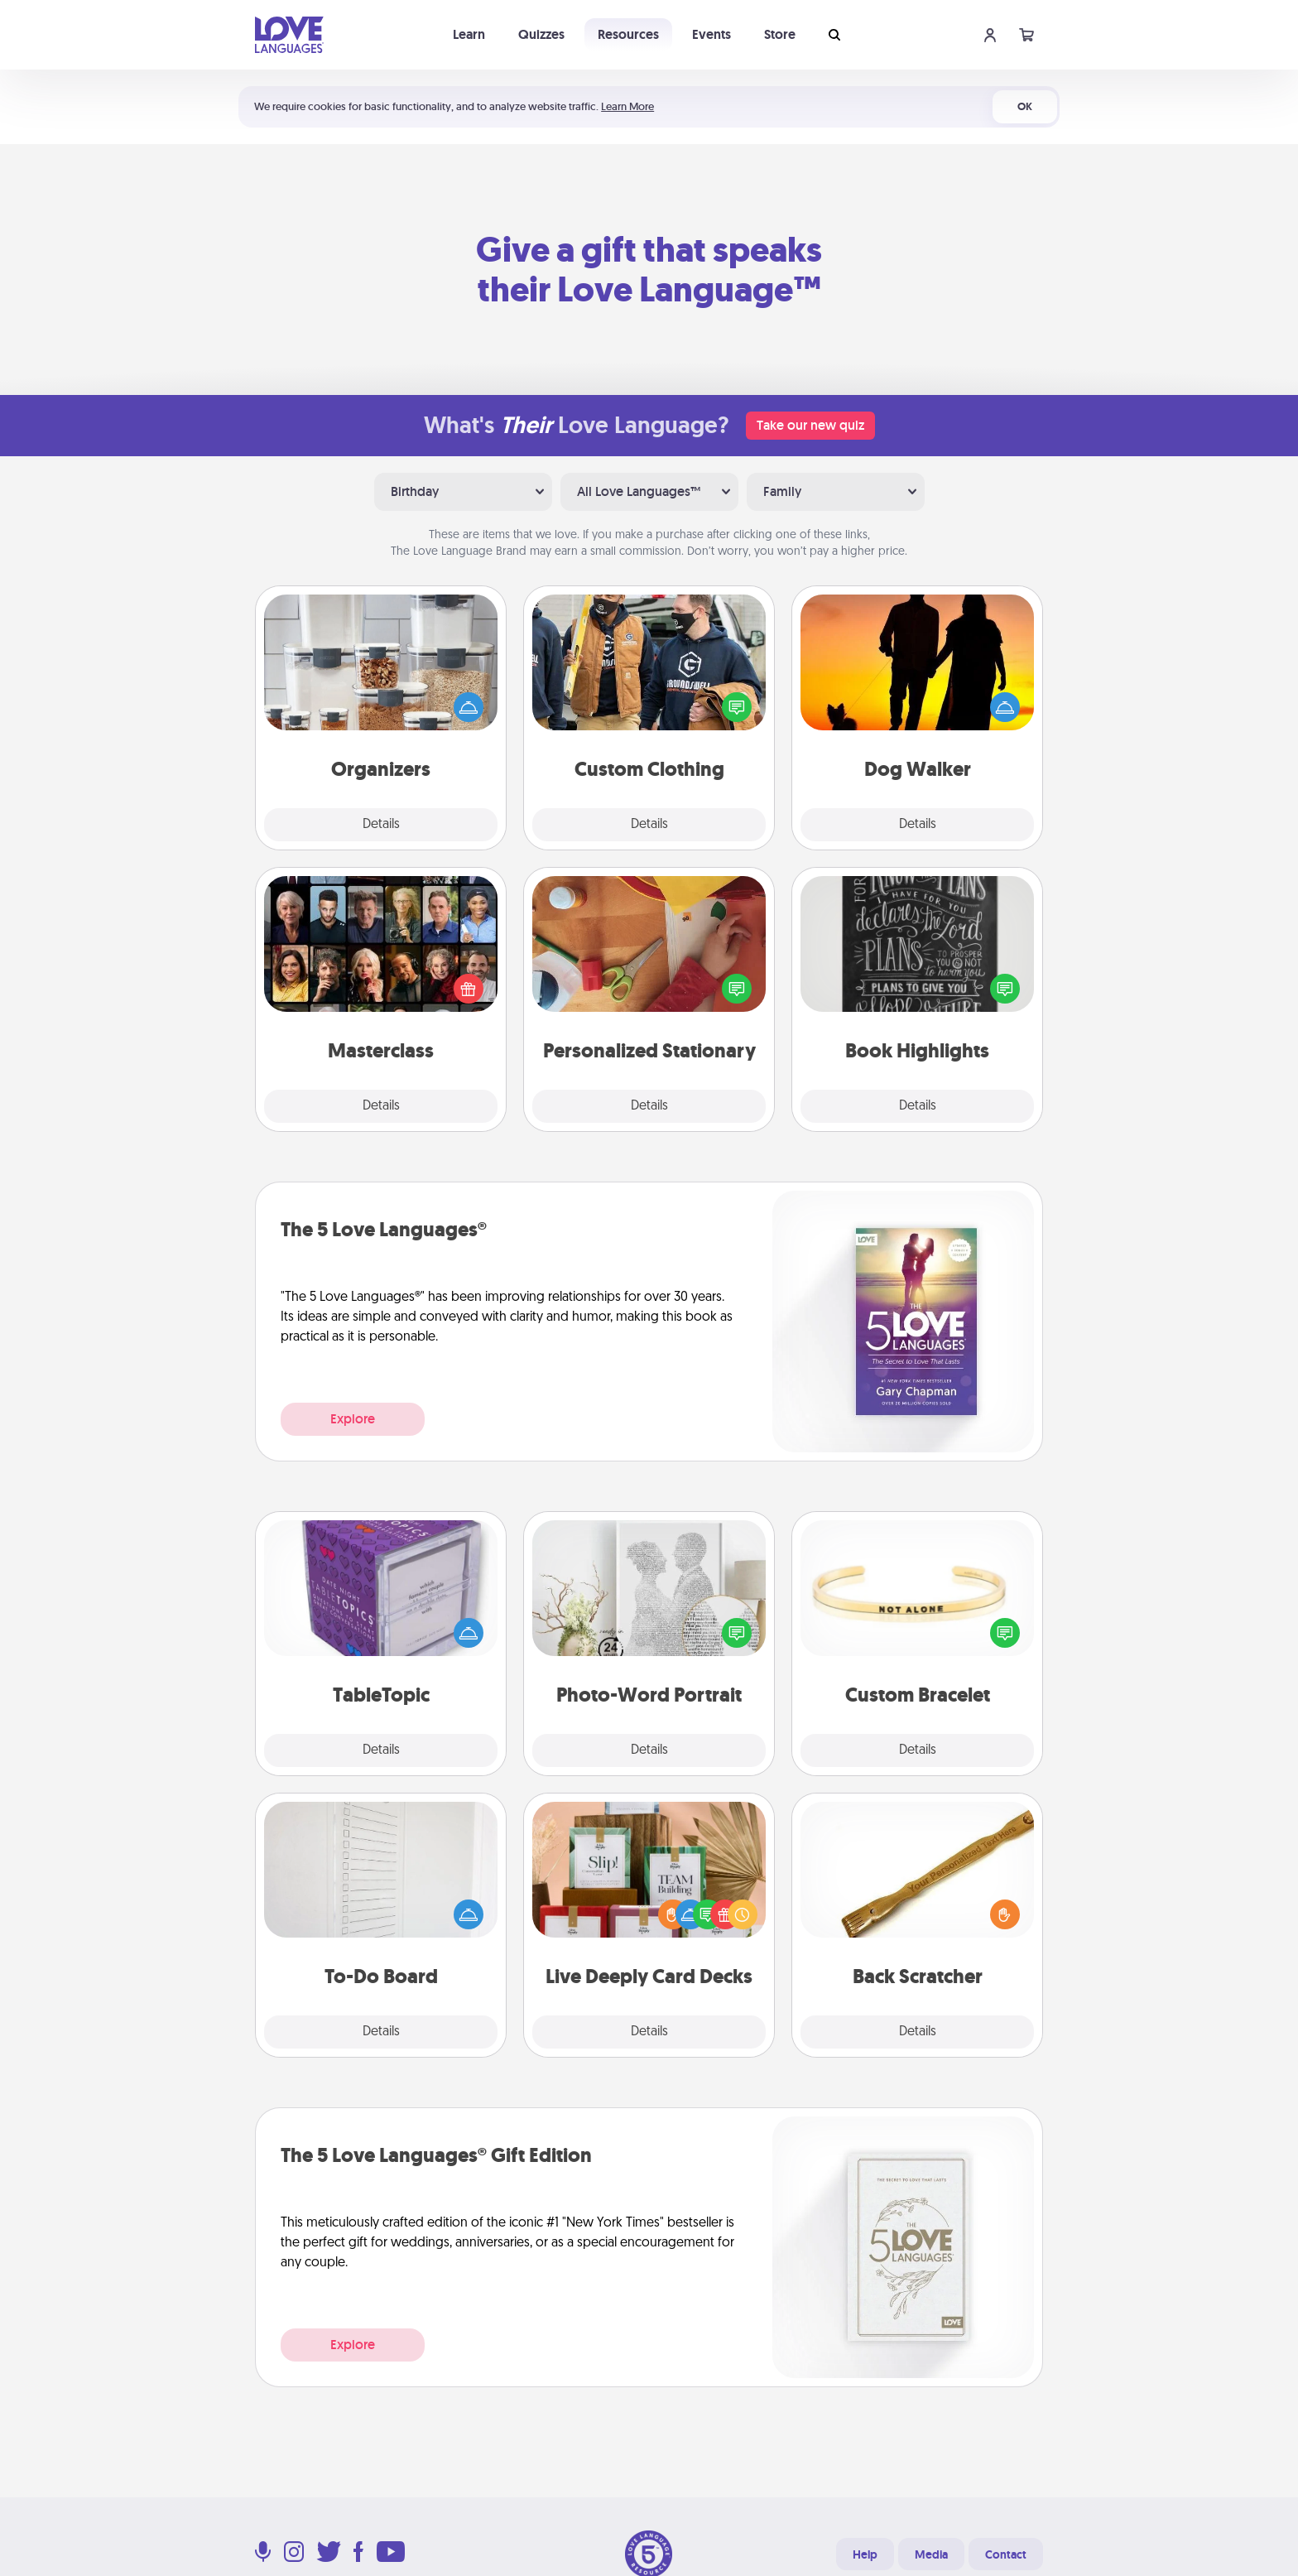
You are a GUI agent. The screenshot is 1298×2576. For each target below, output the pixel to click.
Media (931, 2554)
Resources (628, 34)
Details (381, 824)
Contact (1005, 2554)
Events (711, 34)
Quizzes (541, 34)
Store (780, 34)
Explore (352, 1419)
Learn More (627, 106)
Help (865, 2554)
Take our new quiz (810, 425)
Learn (469, 34)
